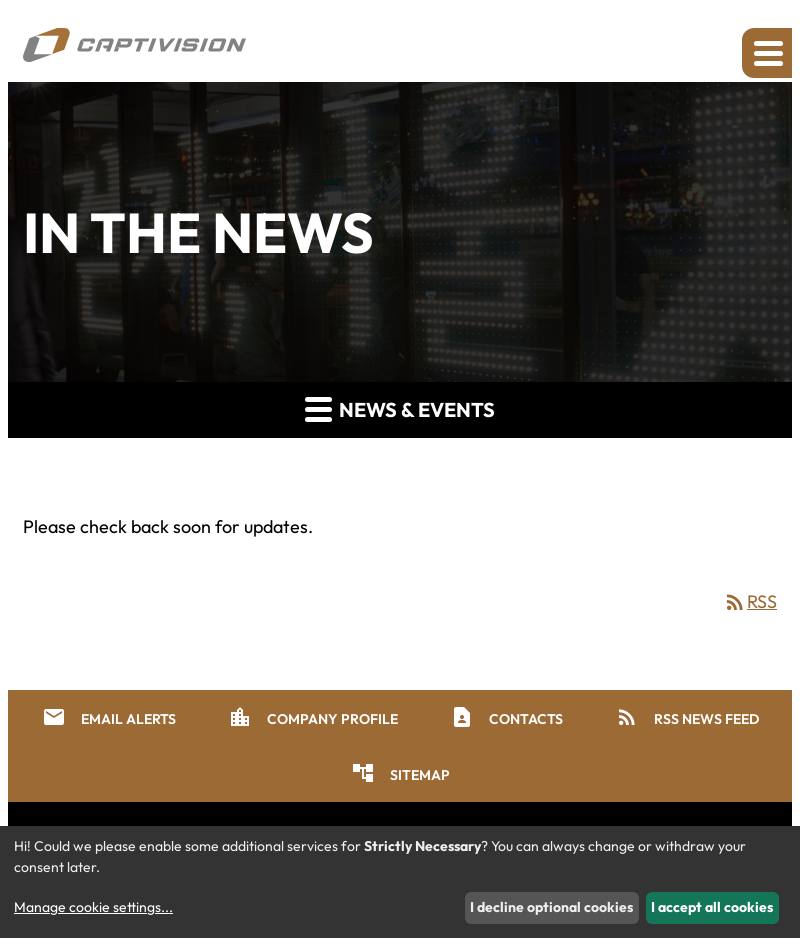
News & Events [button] (400, 408)
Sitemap (400, 773)
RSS (750, 601)
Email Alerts (109, 717)
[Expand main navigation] (767, 53)
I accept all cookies (712, 907)
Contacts (506, 717)
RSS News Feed (687, 717)
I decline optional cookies (551, 907)
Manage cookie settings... (93, 907)
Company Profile (313, 717)
